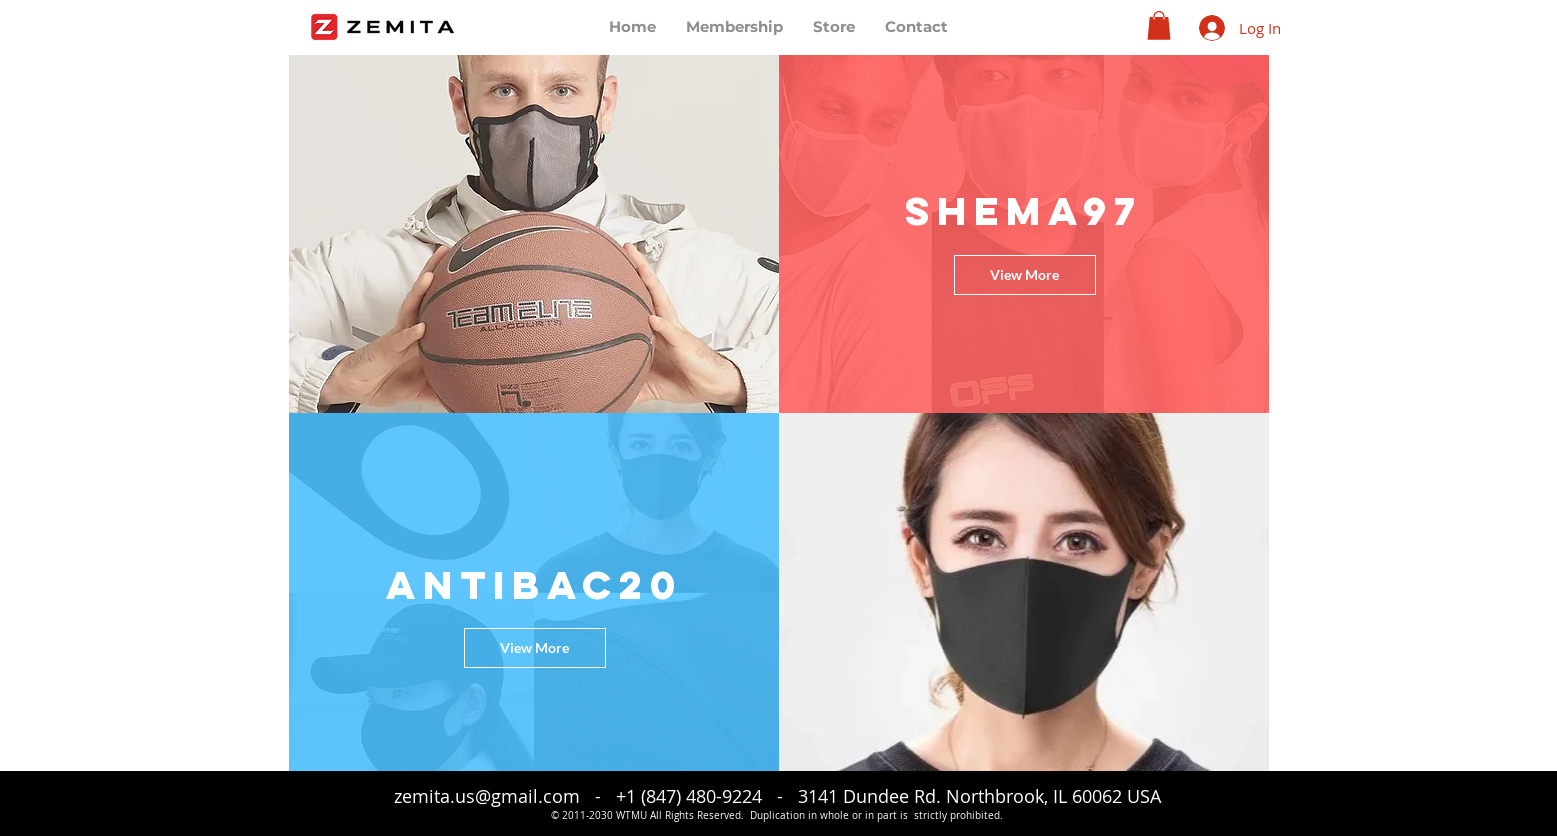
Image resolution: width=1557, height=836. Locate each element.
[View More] (1025, 275)
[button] (1159, 25)
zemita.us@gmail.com (487, 796)
